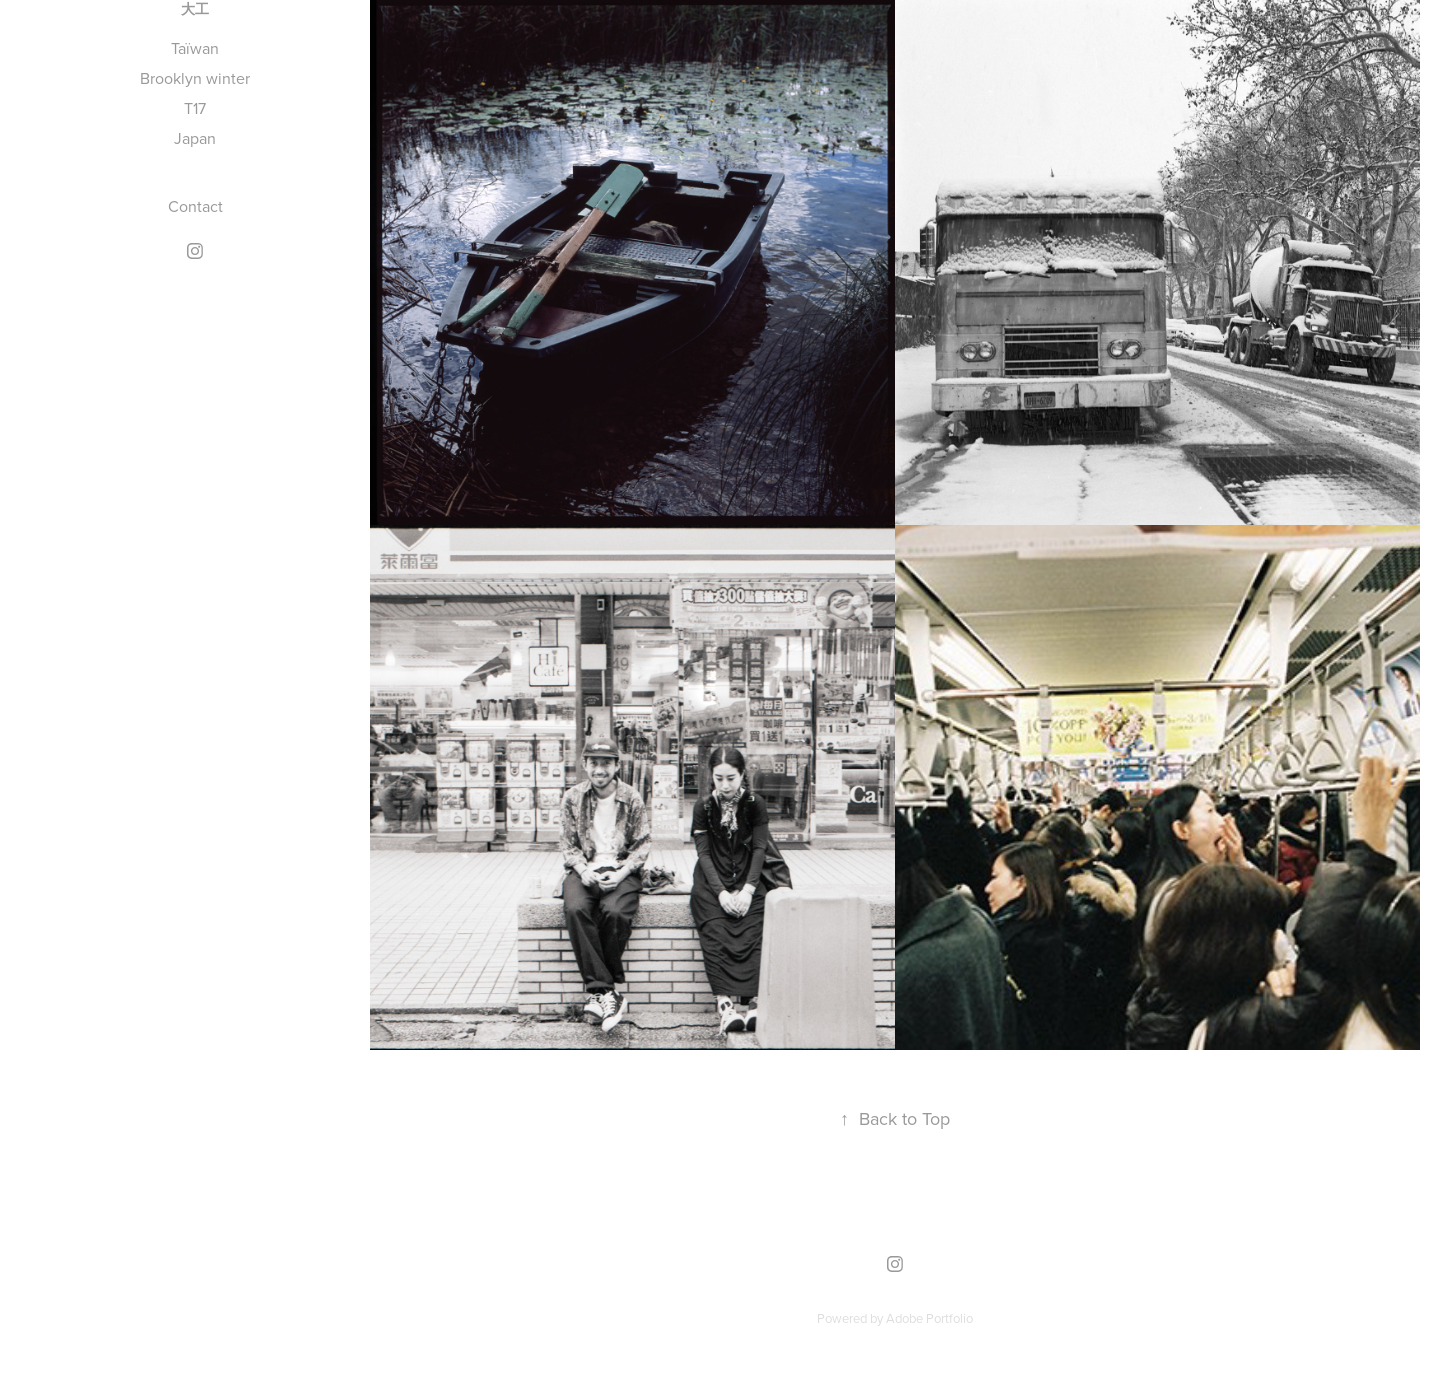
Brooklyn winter (195, 78)
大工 (195, 9)
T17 (195, 108)
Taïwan (195, 48)
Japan (195, 138)
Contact (195, 206)
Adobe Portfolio (929, 1318)
